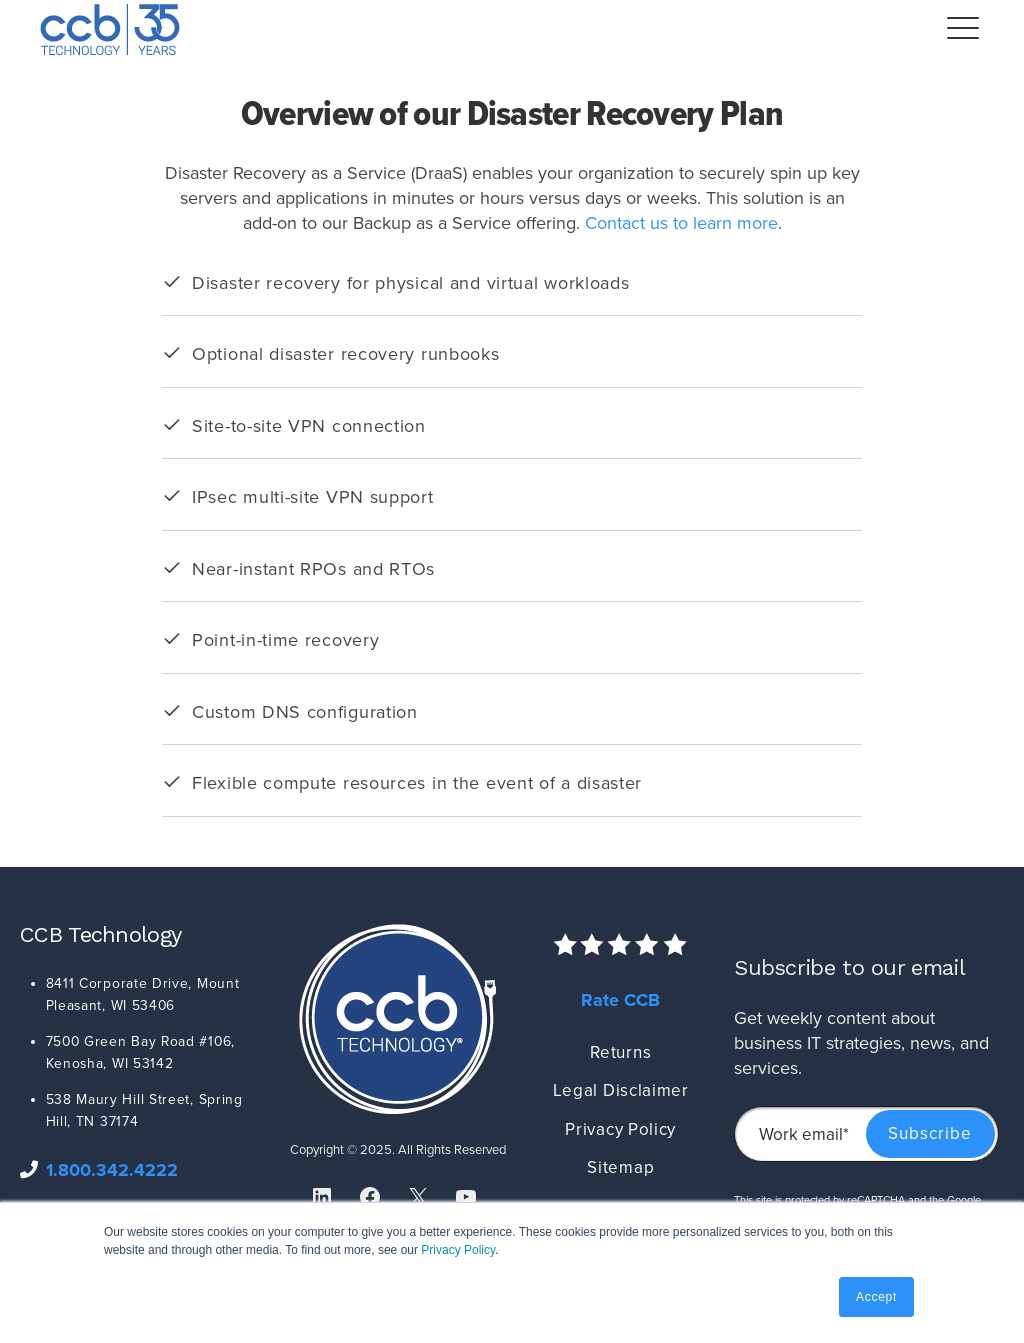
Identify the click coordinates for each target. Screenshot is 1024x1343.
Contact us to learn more (681, 223)
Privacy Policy (458, 1250)
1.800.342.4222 (112, 1170)
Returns (620, 1052)
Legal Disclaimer (621, 1090)
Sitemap (620, 1167)
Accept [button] (876, 1297)
